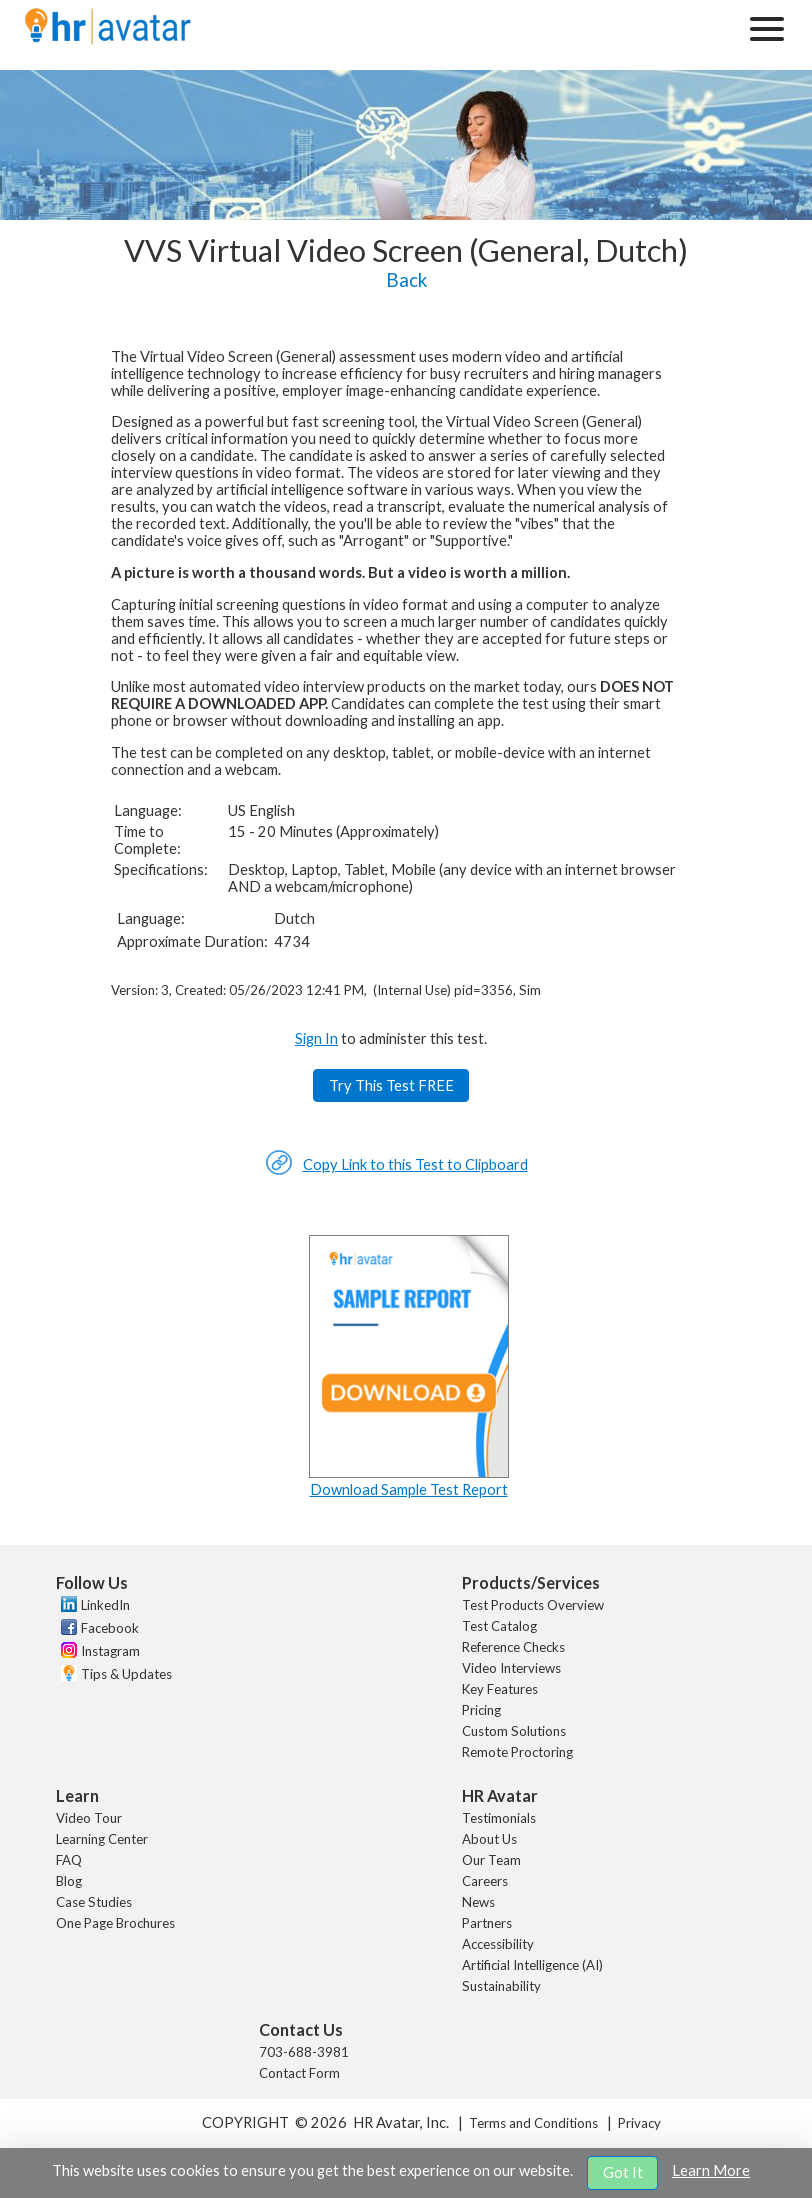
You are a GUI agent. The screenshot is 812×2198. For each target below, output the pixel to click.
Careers (485, 1881)
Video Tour (89, 1818)
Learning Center (102, 1839)
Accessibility (498, 1944)
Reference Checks (513, 1647)
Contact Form (299, 2073)
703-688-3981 (304, 2052)
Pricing (481, 1710)
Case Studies (94, 1902)
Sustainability (501, 1986)
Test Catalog (499, 1626)
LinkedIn (105, 1605)
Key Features (500, 1689)
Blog (69, 1881)
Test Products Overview (533, 1605)
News (478, 1902)
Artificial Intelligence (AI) (532, 1965)
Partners (487, 1923)
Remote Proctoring (517, 1752)
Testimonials (499, 1818)
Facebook (110, 1628)
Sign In (316, 1038)
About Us (489, 1839)
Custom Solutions (514, 1731)
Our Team (491, 1860)
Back (406, 280)
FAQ (69, 1860)
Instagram (110, 1651)
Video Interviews (511, 1668)
